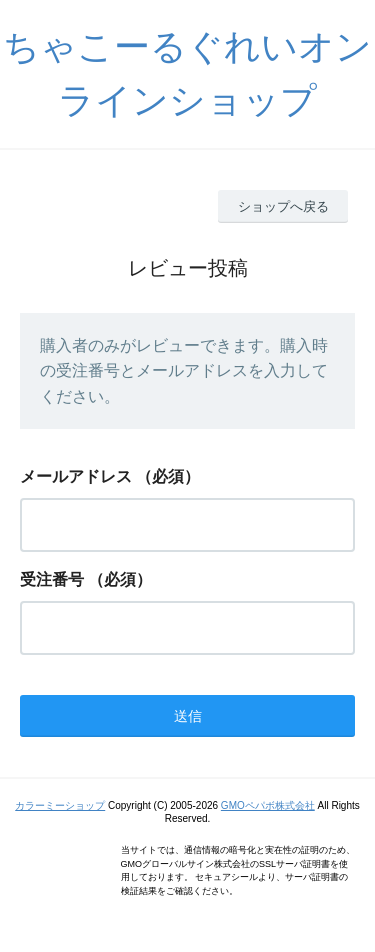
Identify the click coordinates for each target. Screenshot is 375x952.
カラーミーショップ (60, 805)
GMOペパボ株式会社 (268, 805)
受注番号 (52, 579)
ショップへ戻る (283, 206)
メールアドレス (76, 476)
